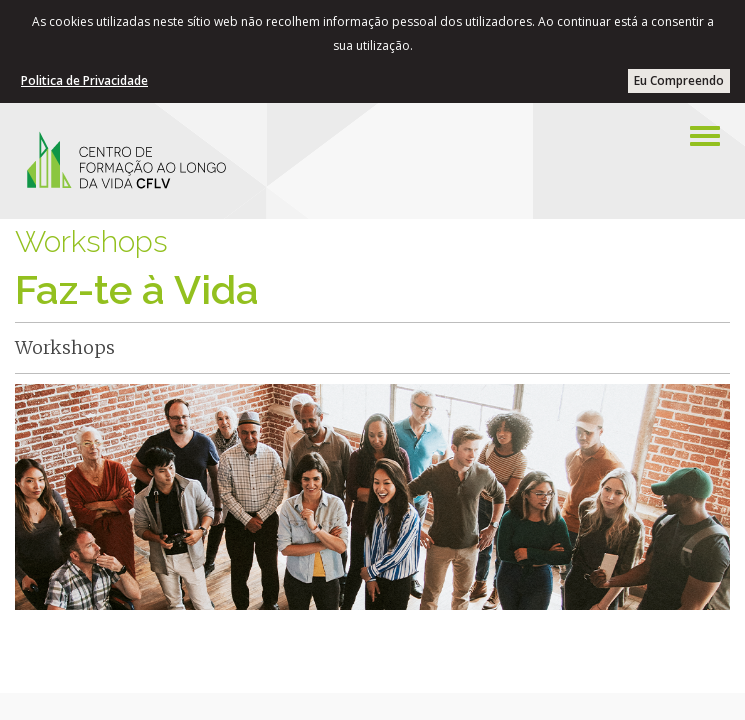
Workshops (91, 241)
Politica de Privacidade (84, 80)
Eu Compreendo (679, 80)
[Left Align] (705, 136)
